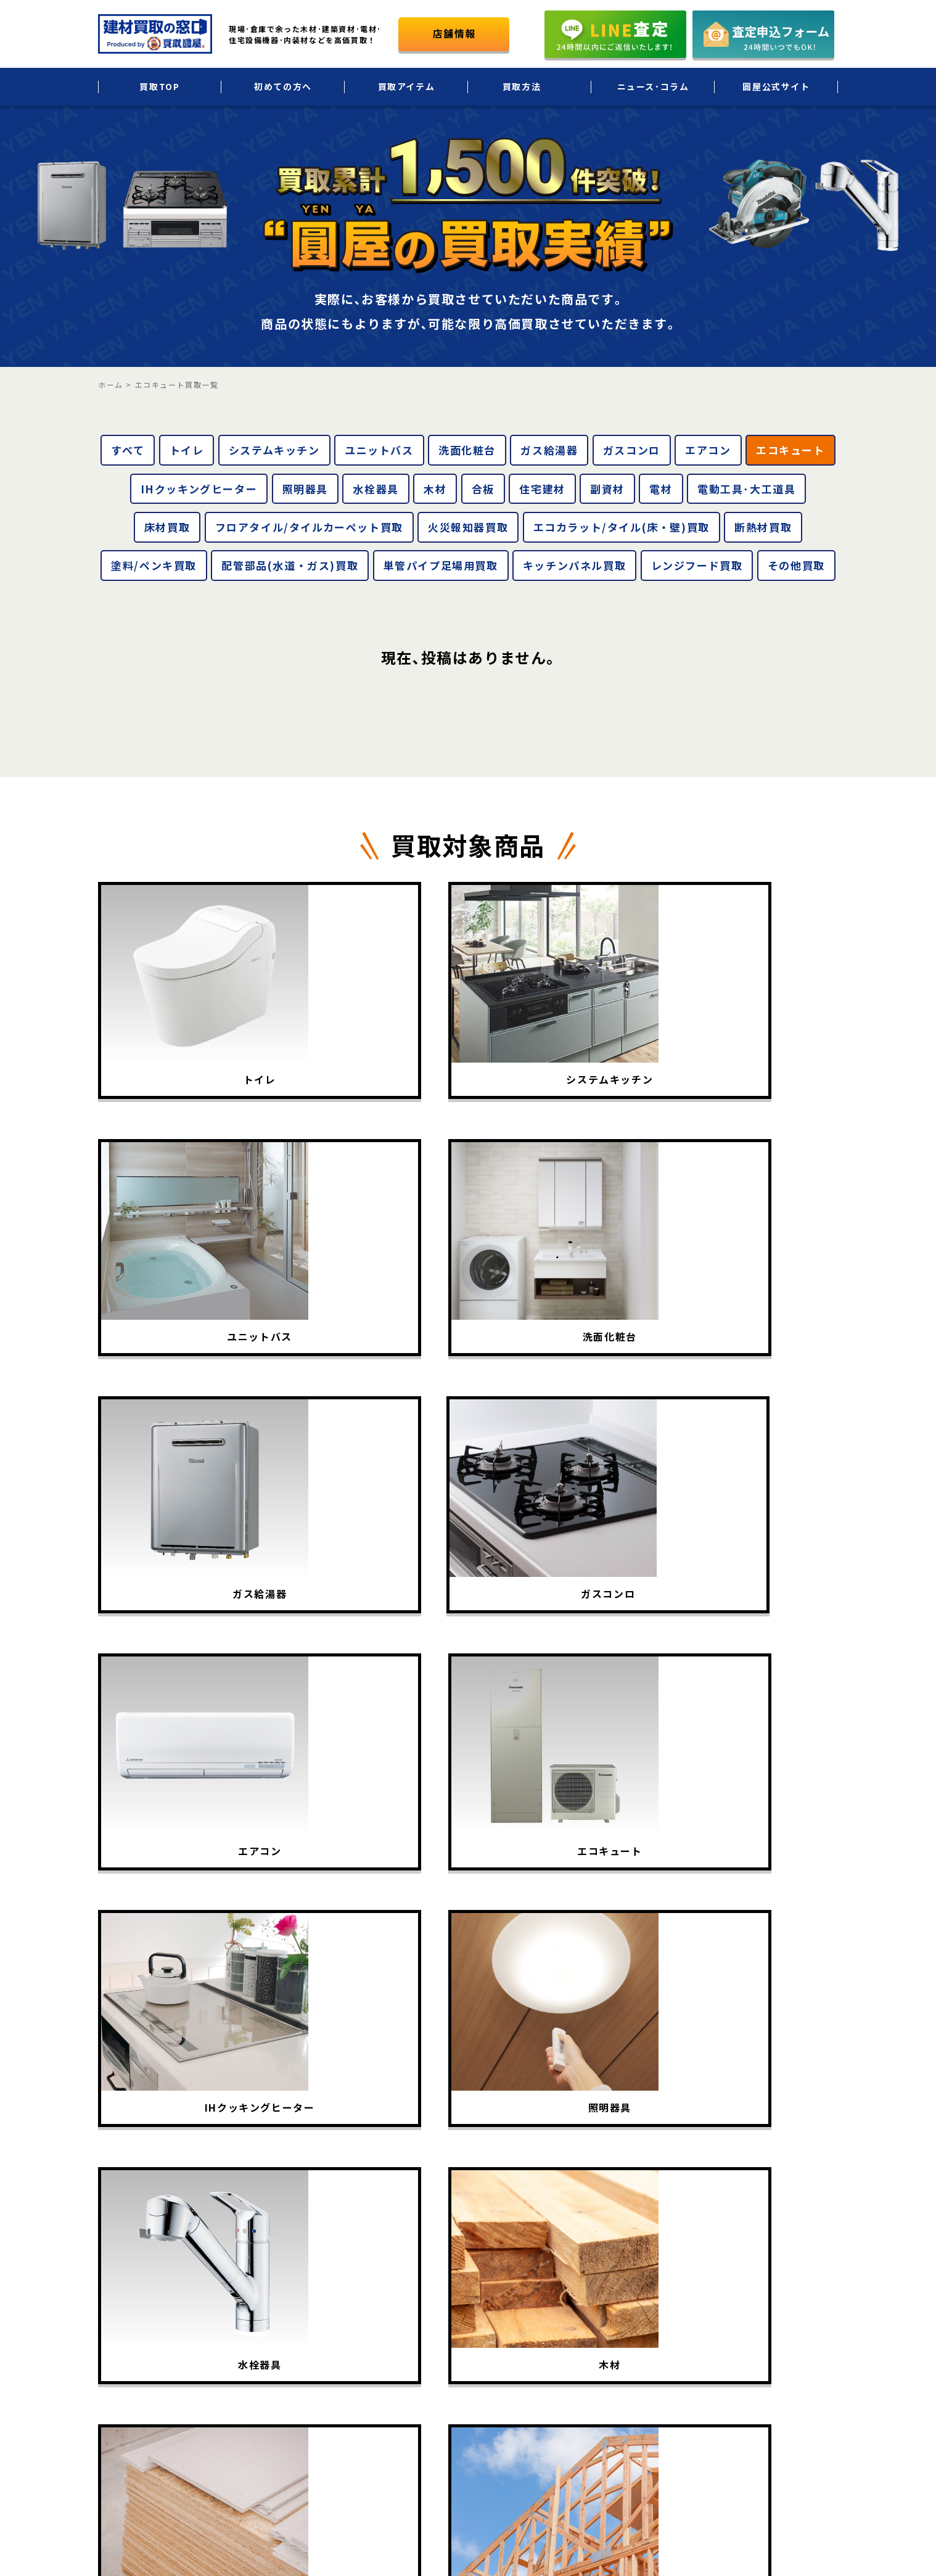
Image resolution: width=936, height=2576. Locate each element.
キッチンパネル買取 (574, 565)
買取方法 (522, 86)
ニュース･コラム (653, 86)
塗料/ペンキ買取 (154, 565)
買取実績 (503, 2315)
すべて (127, 450)
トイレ (187, 450)
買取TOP (159, 86)
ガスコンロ (631, 450)
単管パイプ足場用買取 (441, 565)
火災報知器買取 (468, 527)
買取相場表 (507, 2341)
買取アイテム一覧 (520, 2289)
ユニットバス (379, 450)
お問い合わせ (794, 2341)
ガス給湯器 (549, 450)
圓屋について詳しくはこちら (742, 2388)
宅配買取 (630, 2263)
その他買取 (796, 565)
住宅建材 (542, 488)
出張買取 (630, 2237)
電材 (660, 488)
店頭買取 (630, 2315)
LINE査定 (631, 2341)
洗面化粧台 (467, 450)
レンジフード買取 (697, 565)
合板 (483, 488)
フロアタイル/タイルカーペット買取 (309, 527)
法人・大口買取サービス (661, 2289)
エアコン (708, 450)
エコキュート (790, 450)
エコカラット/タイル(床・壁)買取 (621, 527)
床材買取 (167, 527)
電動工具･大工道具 (746, 488)
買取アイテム (406, 86)
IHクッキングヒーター (199, 488)
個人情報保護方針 (802, 2289)
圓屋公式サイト (776, 86)
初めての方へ (283, 86)
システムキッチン (274, 450)
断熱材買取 (763, 527)
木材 (435, 488)
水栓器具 (375, 488)
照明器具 (305, 488)
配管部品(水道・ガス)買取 (289, 565)
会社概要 (785, 2263)
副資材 (607, 488)
